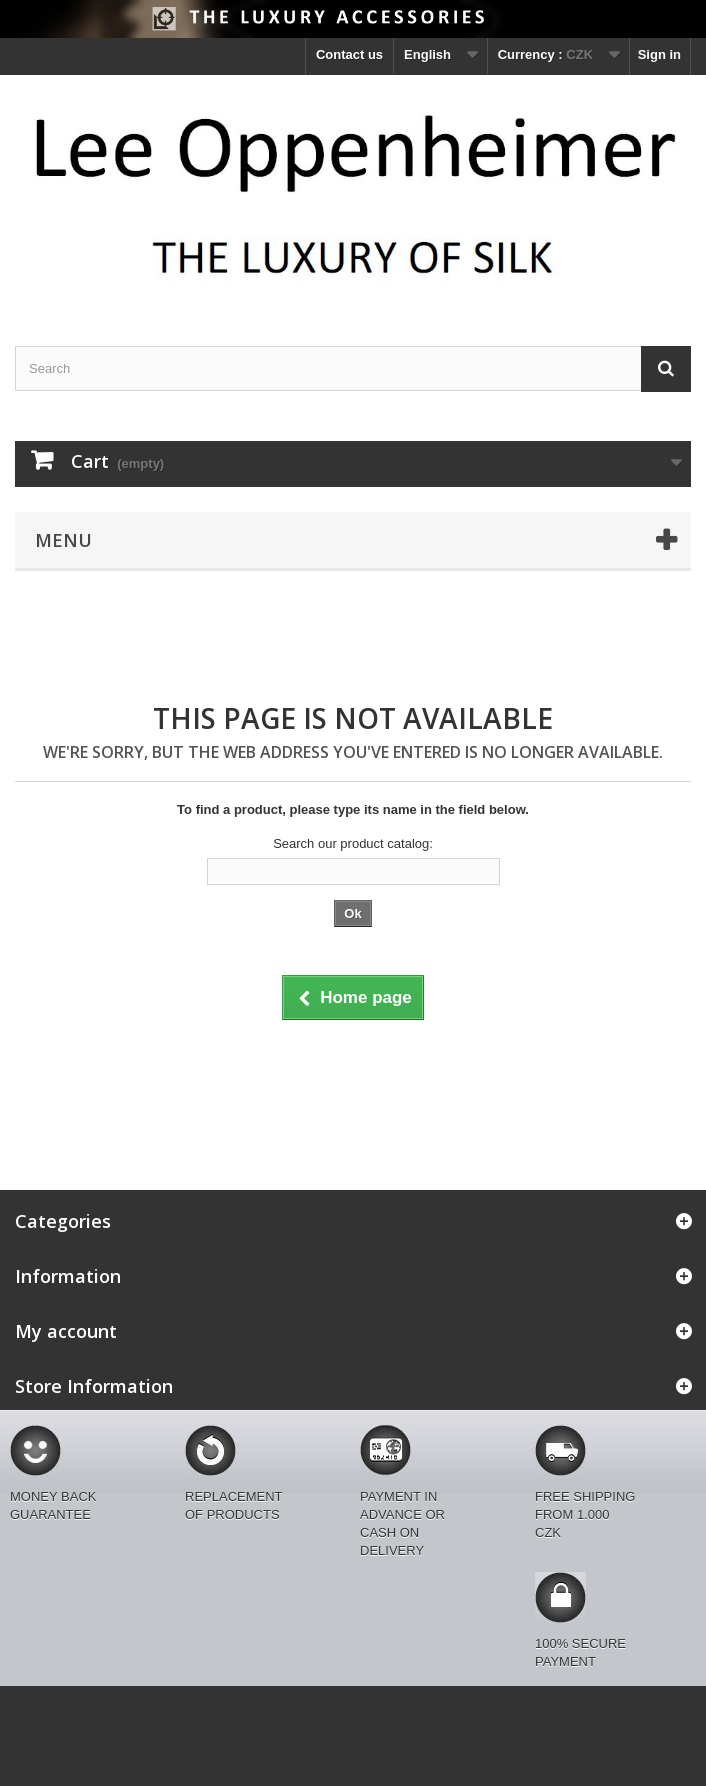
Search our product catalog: (353, 843)
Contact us (349, 54)
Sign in (659, 54)
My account (66, 1331)
